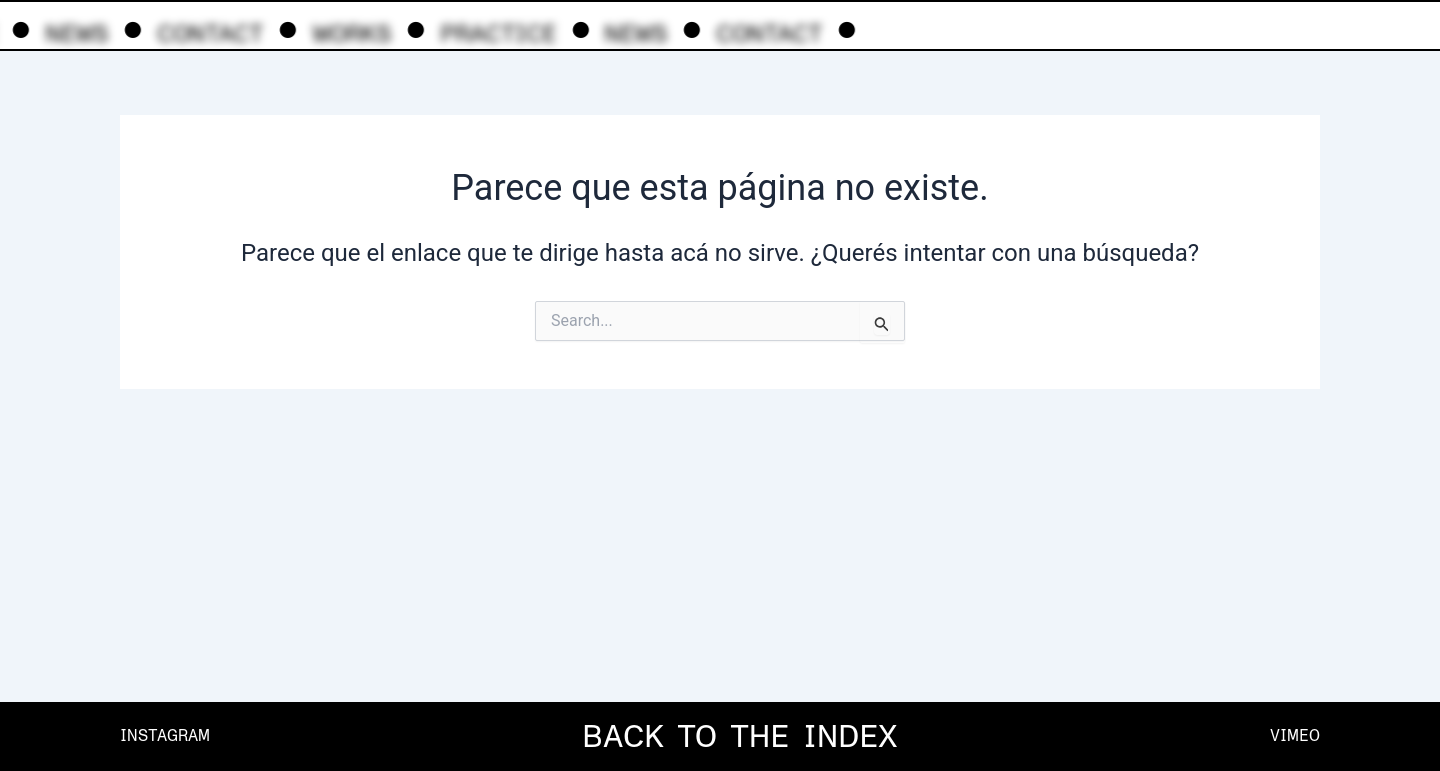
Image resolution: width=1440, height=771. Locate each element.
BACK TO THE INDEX (740, 736)
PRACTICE (495, 33)
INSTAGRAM (165, 735)
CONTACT (207, 33)
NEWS (73, 33)
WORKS (348, 33)
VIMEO (1295, 735)
